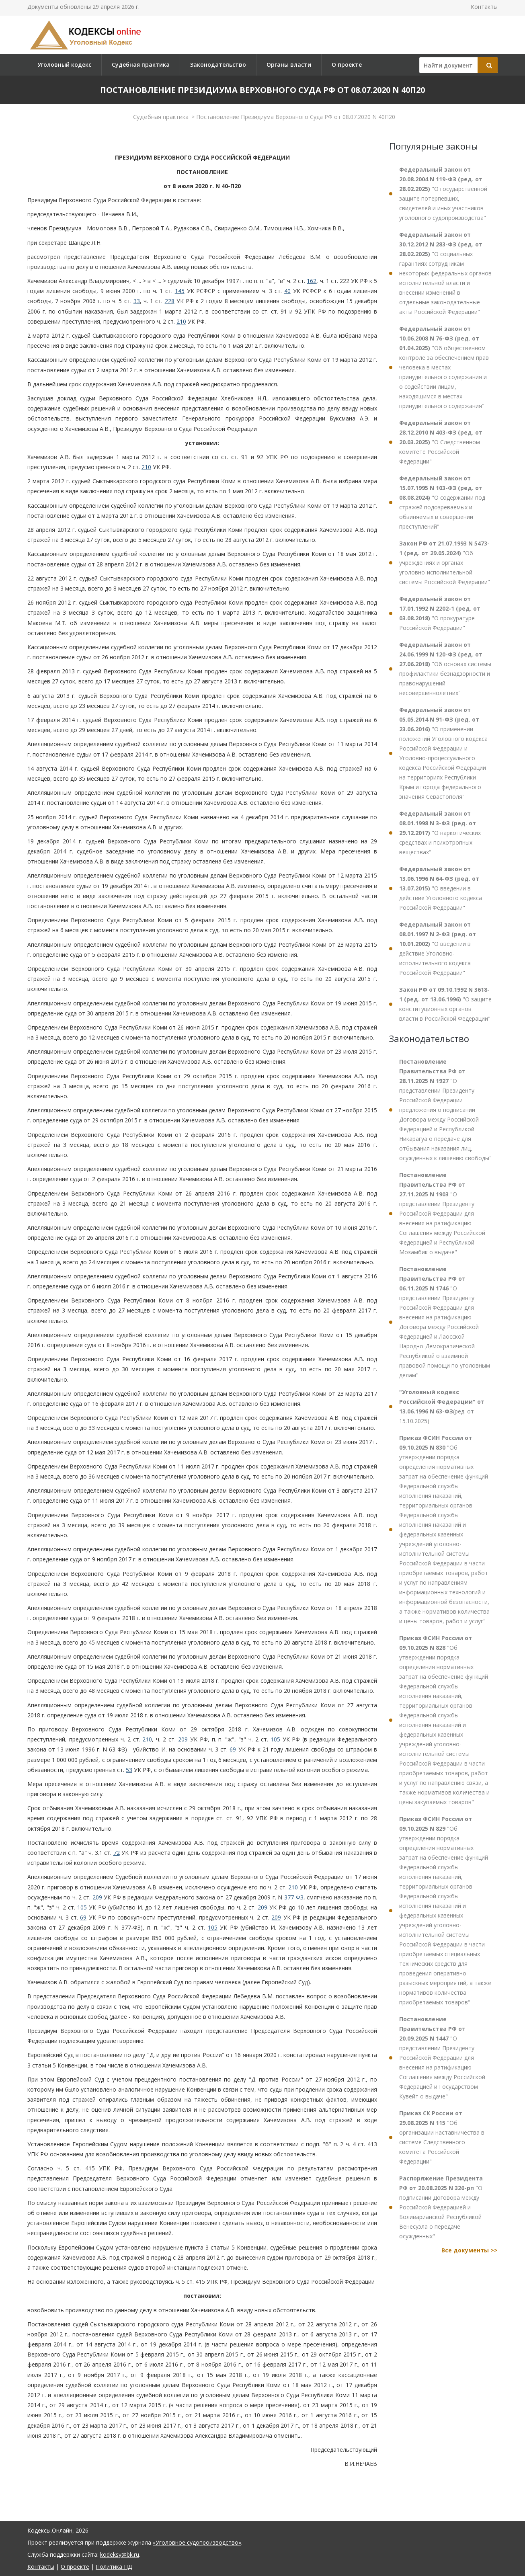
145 (180, 291)
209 (183, 1739)
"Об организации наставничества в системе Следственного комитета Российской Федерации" (441, 2137)
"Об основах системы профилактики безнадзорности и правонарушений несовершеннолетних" (445, 669)
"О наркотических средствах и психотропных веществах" (440, 833)
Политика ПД (114, 2566)
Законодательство (218, 64)
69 (233, 1749)
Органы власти (289, 64)
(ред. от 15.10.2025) (441, 1406)
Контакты (484, 6)
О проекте (347, 64)
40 (287, 291)
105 (275, 1739)
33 (136, 301)
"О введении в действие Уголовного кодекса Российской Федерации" (440, 888)
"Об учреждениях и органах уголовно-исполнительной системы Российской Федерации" (444, 562)
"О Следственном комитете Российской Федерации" (440, 442)
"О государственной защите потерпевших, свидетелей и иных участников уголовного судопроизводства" (443, 194)
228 (169, 301)
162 (311, 281)
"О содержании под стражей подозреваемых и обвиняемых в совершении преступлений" (442, 502)
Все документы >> (469, 2250)
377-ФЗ (294, 1897)
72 (116, 1852)
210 (181, 321)
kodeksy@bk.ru (119, 2554)
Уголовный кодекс (64, 64)
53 (129, 1770)
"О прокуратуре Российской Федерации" (439, 613)
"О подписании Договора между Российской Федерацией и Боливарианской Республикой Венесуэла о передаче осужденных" (441, 2207)
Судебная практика (141, 64)
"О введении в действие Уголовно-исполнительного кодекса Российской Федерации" (437, 948)
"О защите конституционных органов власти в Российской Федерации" (445, 1004)
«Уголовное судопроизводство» (197, 2542)
